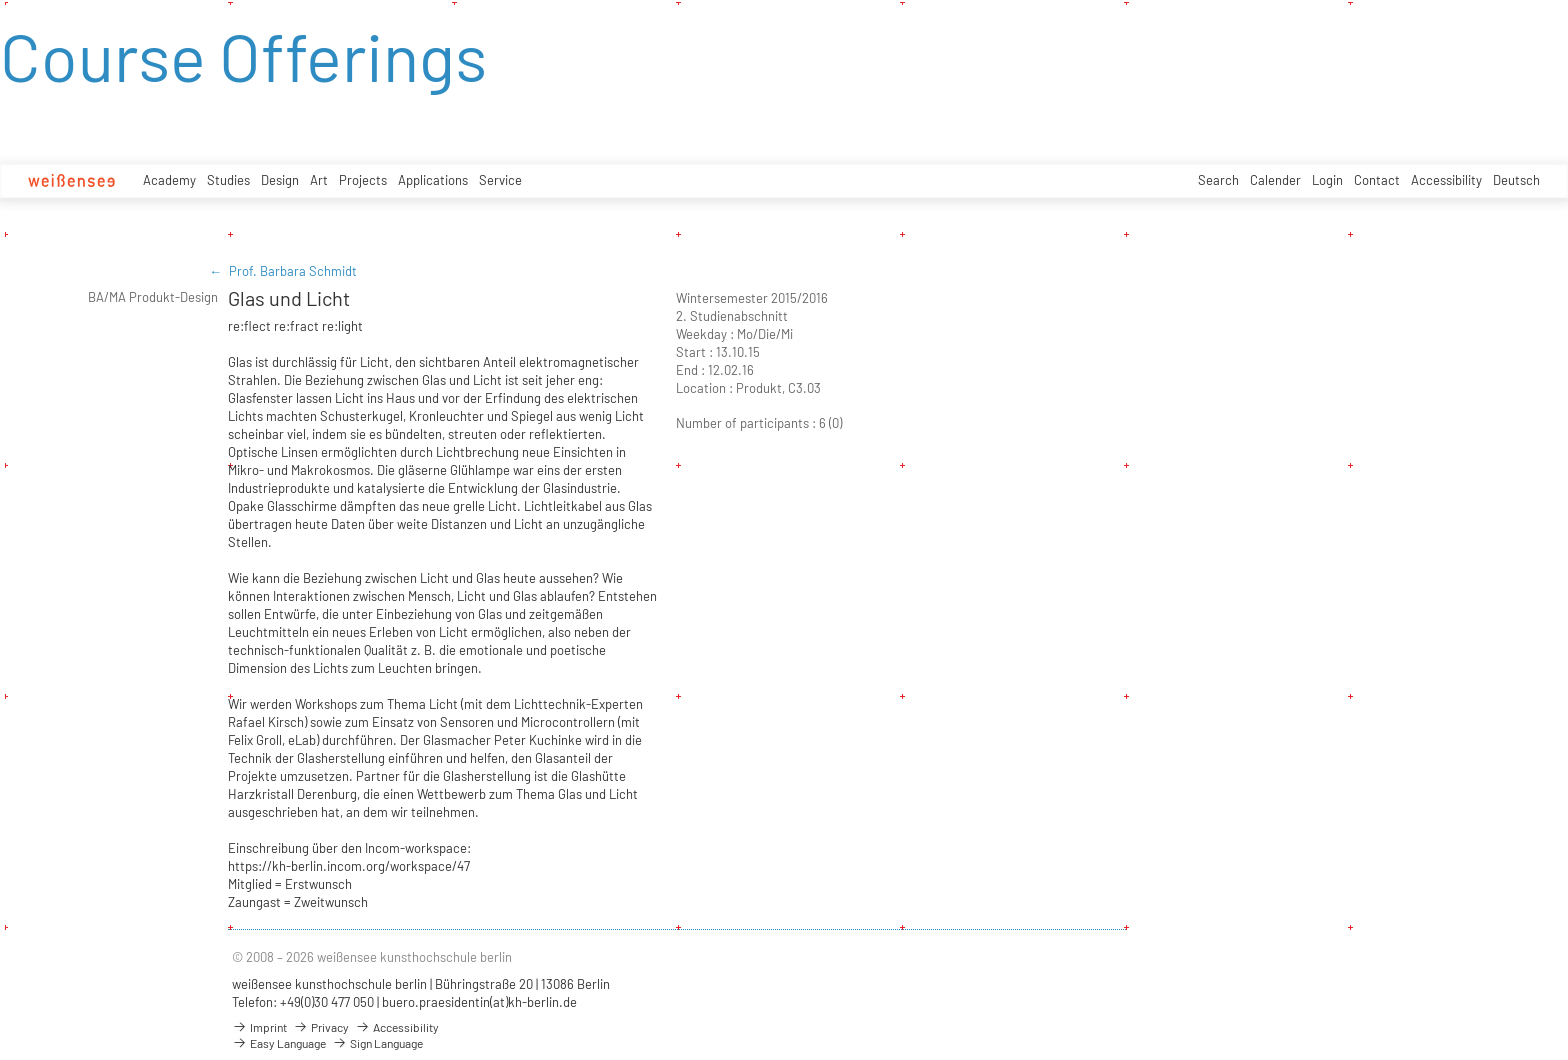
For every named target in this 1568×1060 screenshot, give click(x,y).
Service (500, 180)
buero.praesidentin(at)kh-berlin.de (479, 1002)
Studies (228, 180)
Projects (363, 180)
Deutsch (1516, 180)
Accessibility (1446, 180)
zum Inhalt (0, 0)
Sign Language (377, 1043)
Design (280, 180)
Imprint (259, 1027)
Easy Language (279, 1043)
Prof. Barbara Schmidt (293, 271)
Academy (169, 180)
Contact (1377, 180)
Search (1218, 180)
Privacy (321, 1027)
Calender (1275, 180)
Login (1327, 180)
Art (319, 180)
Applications (433, 180)
